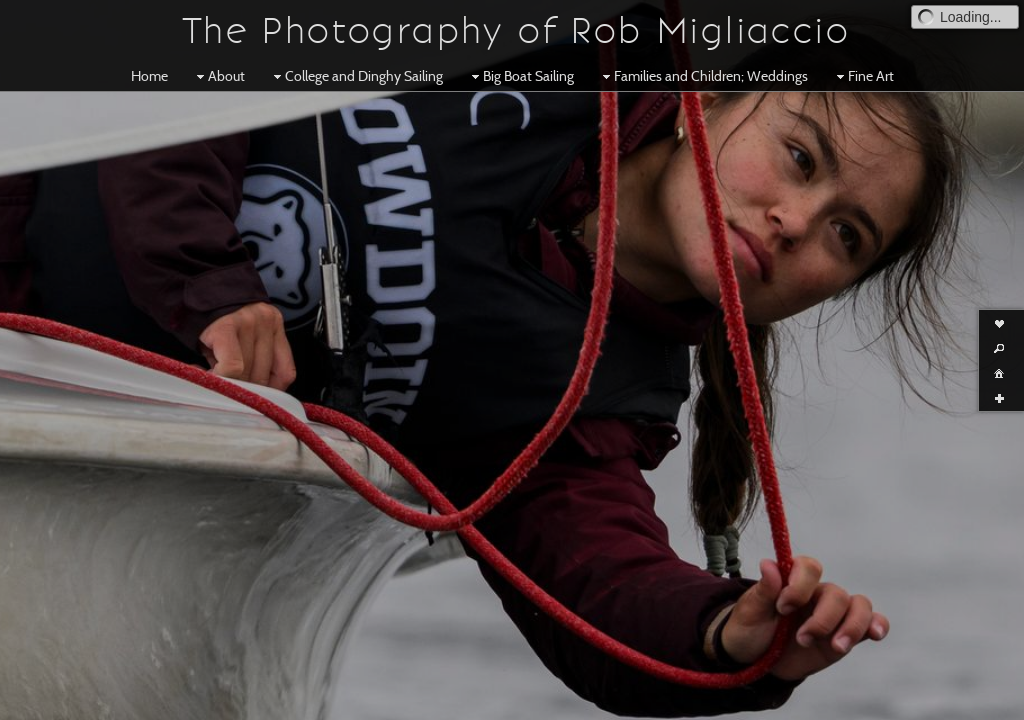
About (218, 76)
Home (149, 76)
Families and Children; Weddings (703, 76)
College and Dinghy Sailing (356, 76)
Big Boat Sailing (520, 76)
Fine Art (863, 76)
